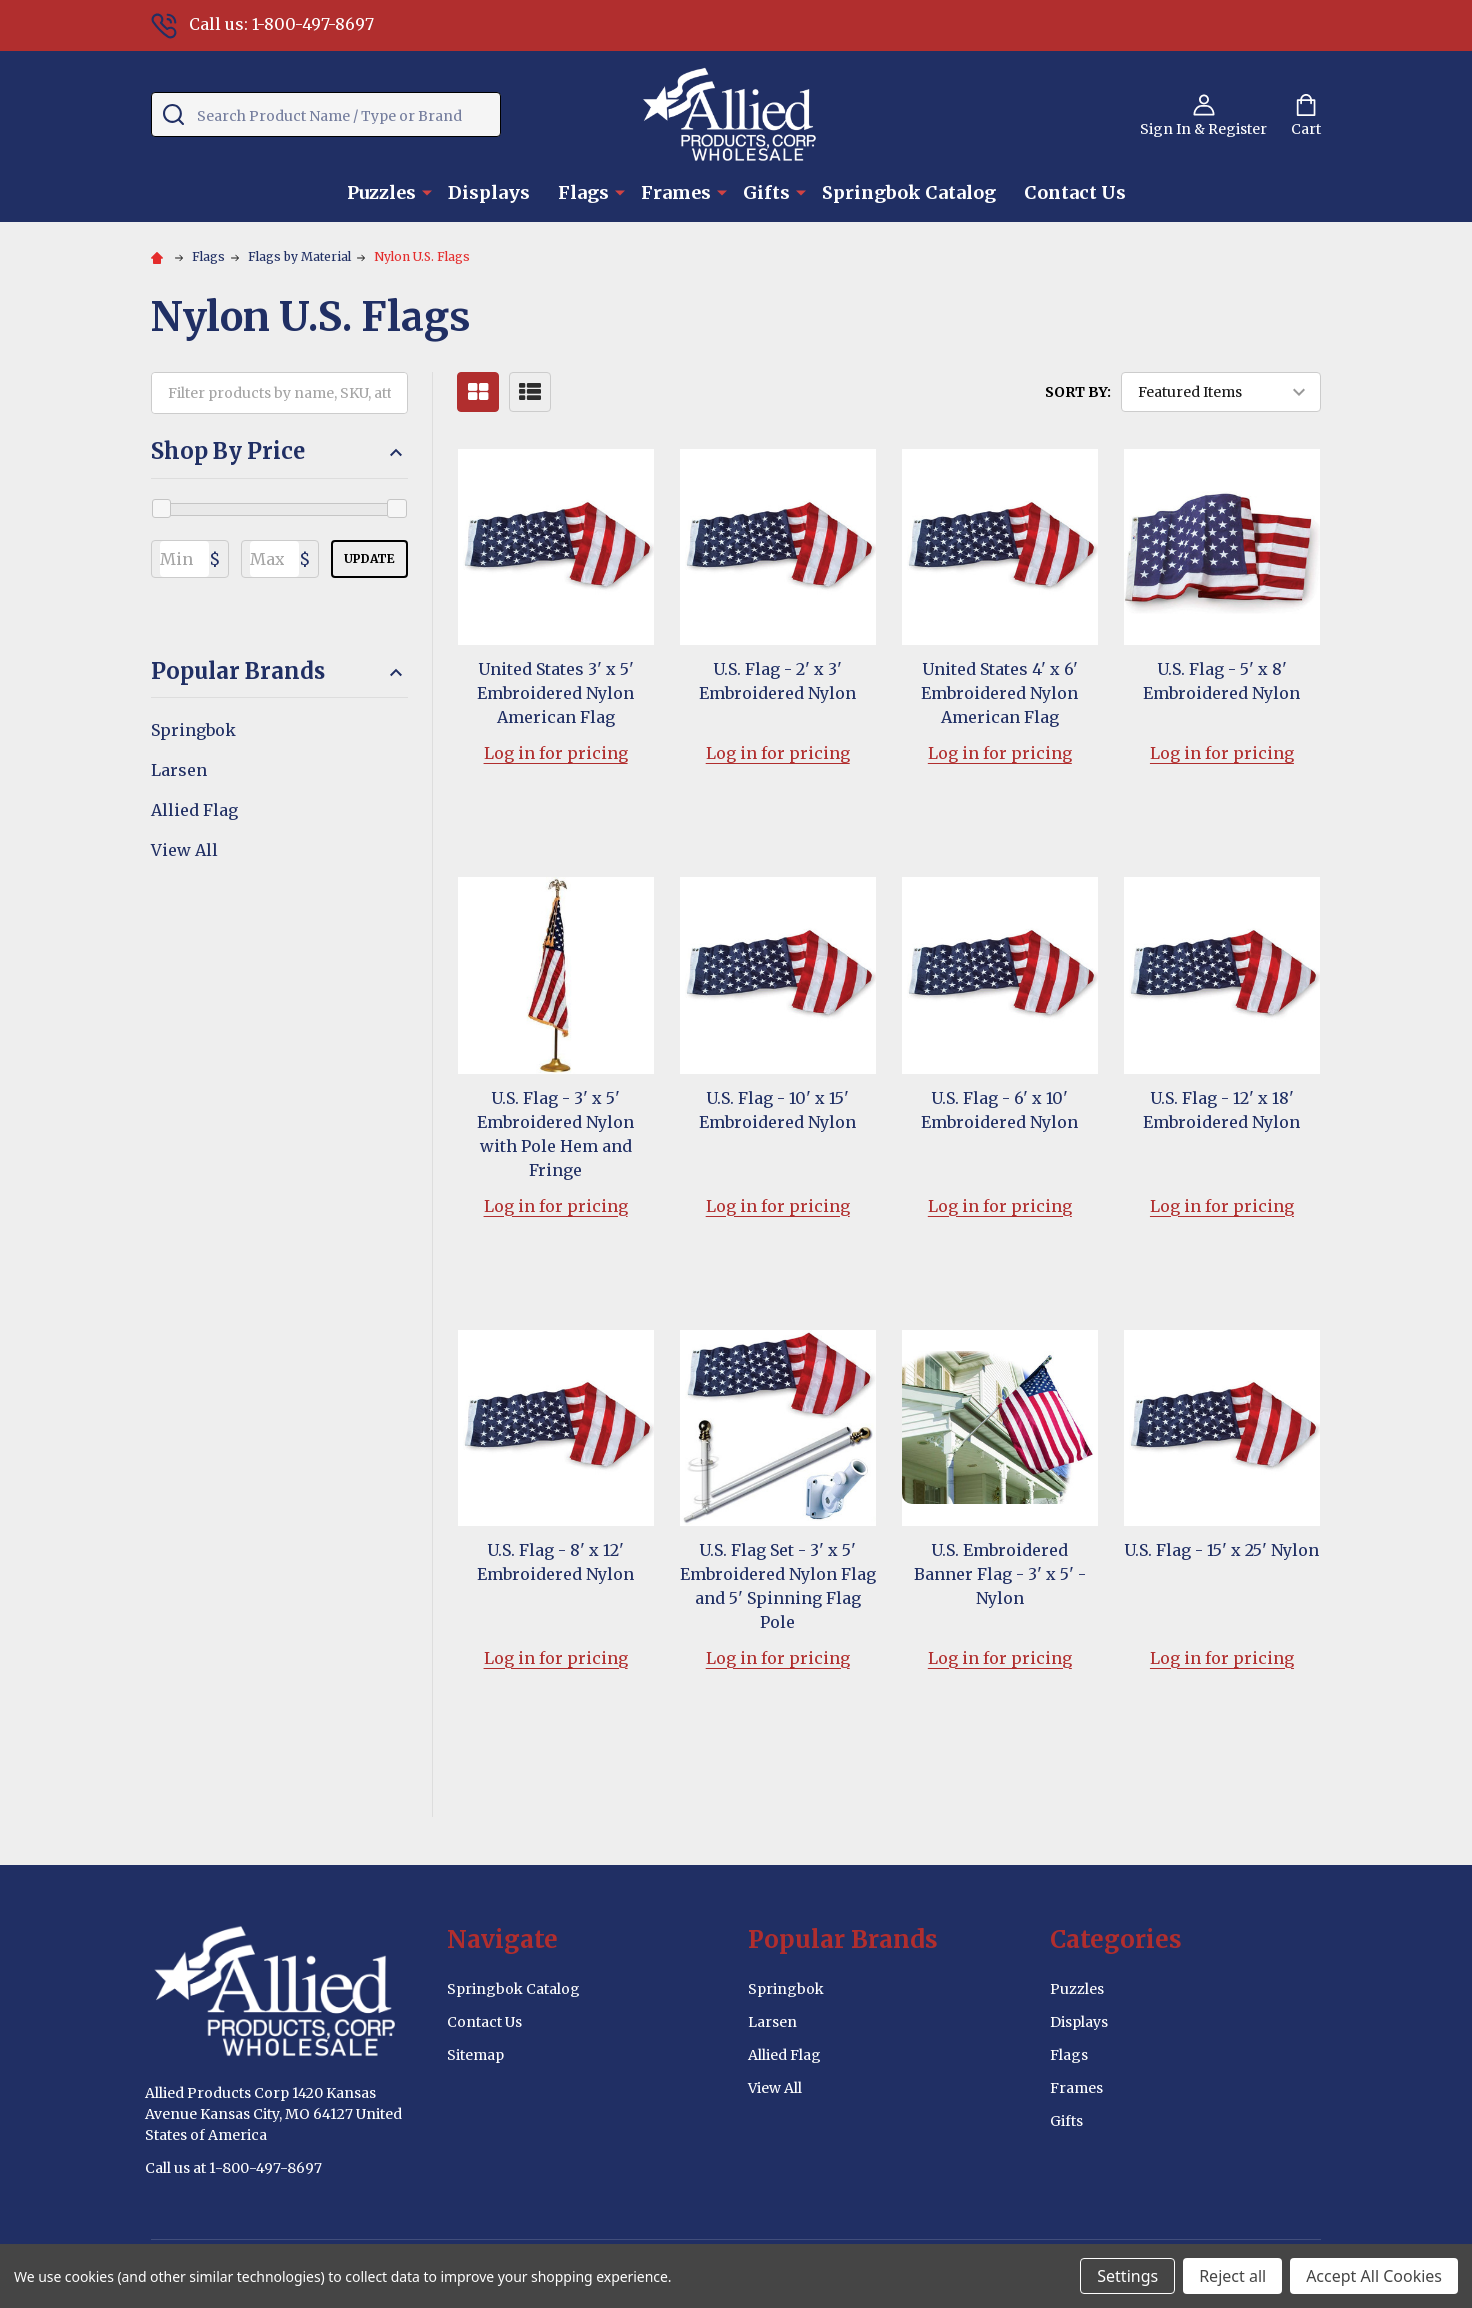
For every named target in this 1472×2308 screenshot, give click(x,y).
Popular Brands (279, 671)
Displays (489, 192)
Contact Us (1075, 192)
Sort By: (1078, 392)
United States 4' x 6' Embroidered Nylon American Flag (999, 693)
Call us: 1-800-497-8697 (262, 24)
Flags (583, 192)
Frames (676, 192)
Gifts (766, 192)
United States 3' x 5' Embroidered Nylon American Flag (555, 693)
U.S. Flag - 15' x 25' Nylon (1221, 1550)
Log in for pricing (556, 753)
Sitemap (475, 2055)
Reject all (1232, 2276)
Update (369, 558)
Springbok (193, 730)
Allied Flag (194, 810)
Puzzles (381, 192)
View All (184, 850)
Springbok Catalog (909, 192)
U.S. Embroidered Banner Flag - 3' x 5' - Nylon (1000, 1574)
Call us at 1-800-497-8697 (233, 2168)
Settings (1127, 2276)
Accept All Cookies (1374, 2276)
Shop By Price (279, 451)
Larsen (179, 770)
